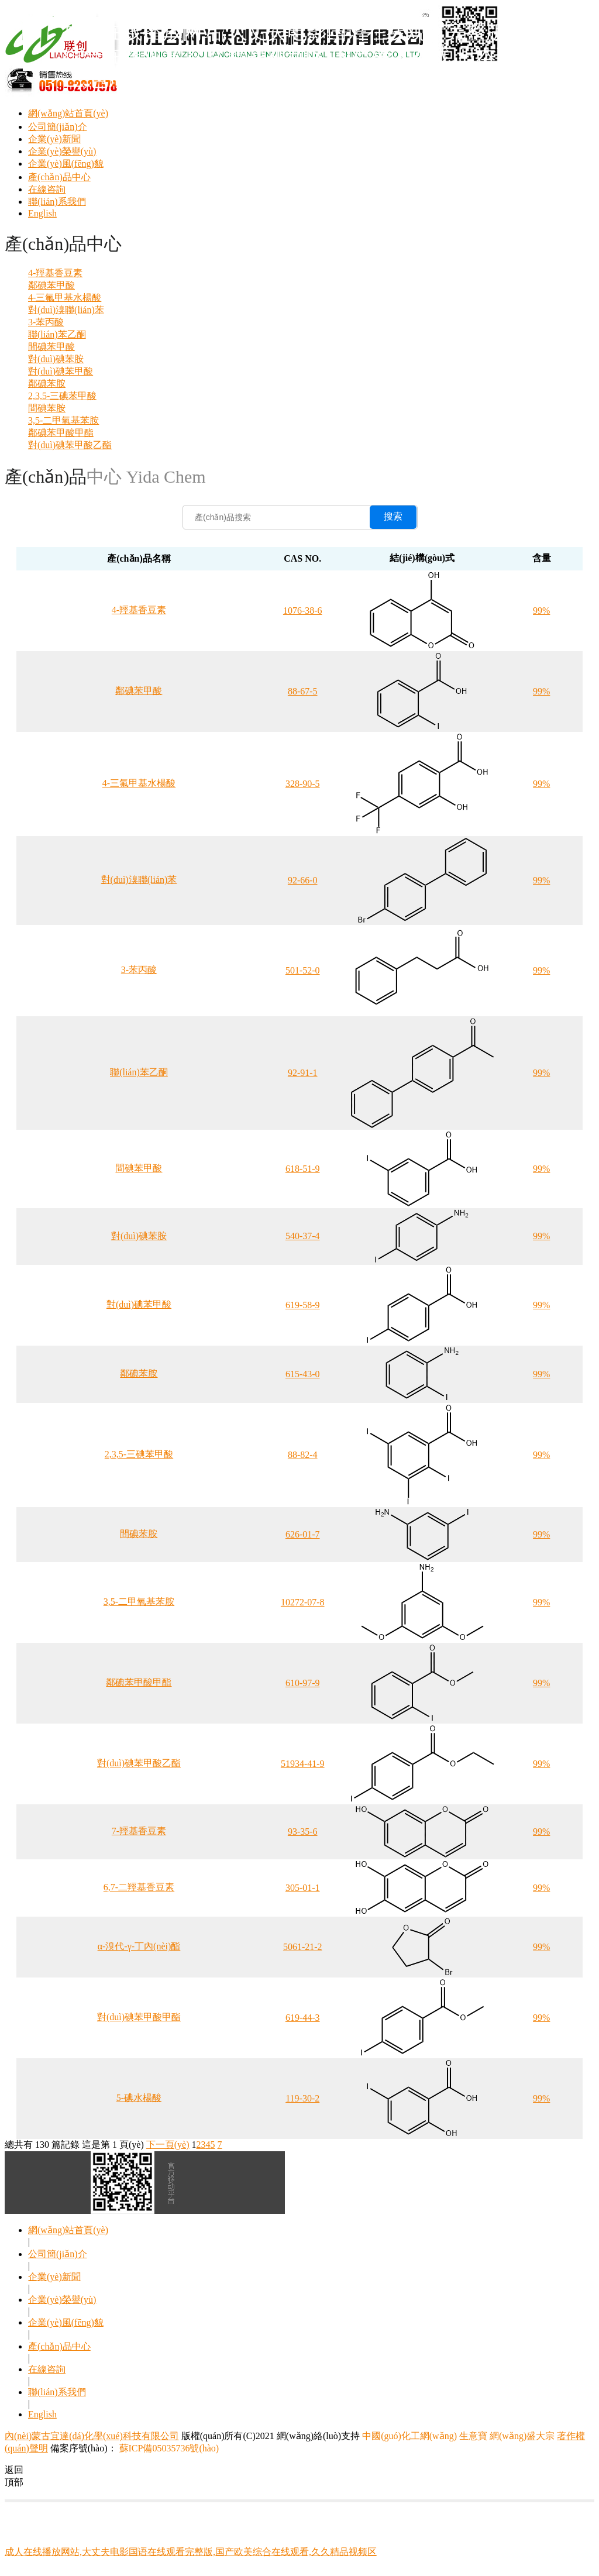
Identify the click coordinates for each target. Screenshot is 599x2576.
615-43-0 (302, 1374)
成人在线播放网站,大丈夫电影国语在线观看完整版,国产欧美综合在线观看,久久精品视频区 (191, 2552)
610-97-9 (302, 1683)
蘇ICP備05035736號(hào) (168, 2448)
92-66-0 (303, 880)
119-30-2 (302, 2098)
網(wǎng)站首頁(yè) (68, 113)
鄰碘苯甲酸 (51, 285)
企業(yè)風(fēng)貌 (66, 163)
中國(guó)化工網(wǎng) (409, 2436)
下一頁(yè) (168, 2144)
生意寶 (473, 2436)
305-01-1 (302, 1888)
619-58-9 (302, 1305)
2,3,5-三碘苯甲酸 (62, 396)
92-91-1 (303, 1073)
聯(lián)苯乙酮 (57, 334)
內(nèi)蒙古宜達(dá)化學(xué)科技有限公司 (92, 2436)
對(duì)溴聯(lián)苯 (66, 310)
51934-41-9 (303, 1764)
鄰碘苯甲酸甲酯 (61, 433)
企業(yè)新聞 (54, 139)
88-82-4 (303, 1455)
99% (541, 610)
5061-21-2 (302, 1947)
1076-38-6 (302, 610)
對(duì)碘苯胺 (56, 359)
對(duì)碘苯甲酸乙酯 (70, 445)
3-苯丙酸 (46, 322)
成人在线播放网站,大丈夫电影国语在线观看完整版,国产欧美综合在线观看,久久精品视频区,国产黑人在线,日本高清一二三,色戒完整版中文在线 (326, 56)
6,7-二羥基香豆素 (139, 1887)
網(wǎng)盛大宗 (522, 2436)
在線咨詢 (47, 189)
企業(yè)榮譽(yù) (62, 151)
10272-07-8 (303, 1602)
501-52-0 (302, 970)
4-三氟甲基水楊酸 (64, 297)
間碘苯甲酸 (51, 347)
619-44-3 (302, 2018)
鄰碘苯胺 (47, 383)
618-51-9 (302, 1169)
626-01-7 (302, 1534)
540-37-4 (302, 1236)
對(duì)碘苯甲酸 (60, 371)
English (42, 213)
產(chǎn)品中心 (59, 177)
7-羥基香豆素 (139, 1831)
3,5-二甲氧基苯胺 (63, 420)
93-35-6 (303, 1831)
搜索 (393, 516)
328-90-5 (302, 784)
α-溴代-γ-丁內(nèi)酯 (139, 1946)
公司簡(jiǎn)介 (57, 127)
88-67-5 (303, 691)
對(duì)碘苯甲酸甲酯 (139, 2017)
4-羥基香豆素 (55, 273)
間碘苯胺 (47, 408)
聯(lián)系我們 (57, 202)
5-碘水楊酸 (138, 2098)
